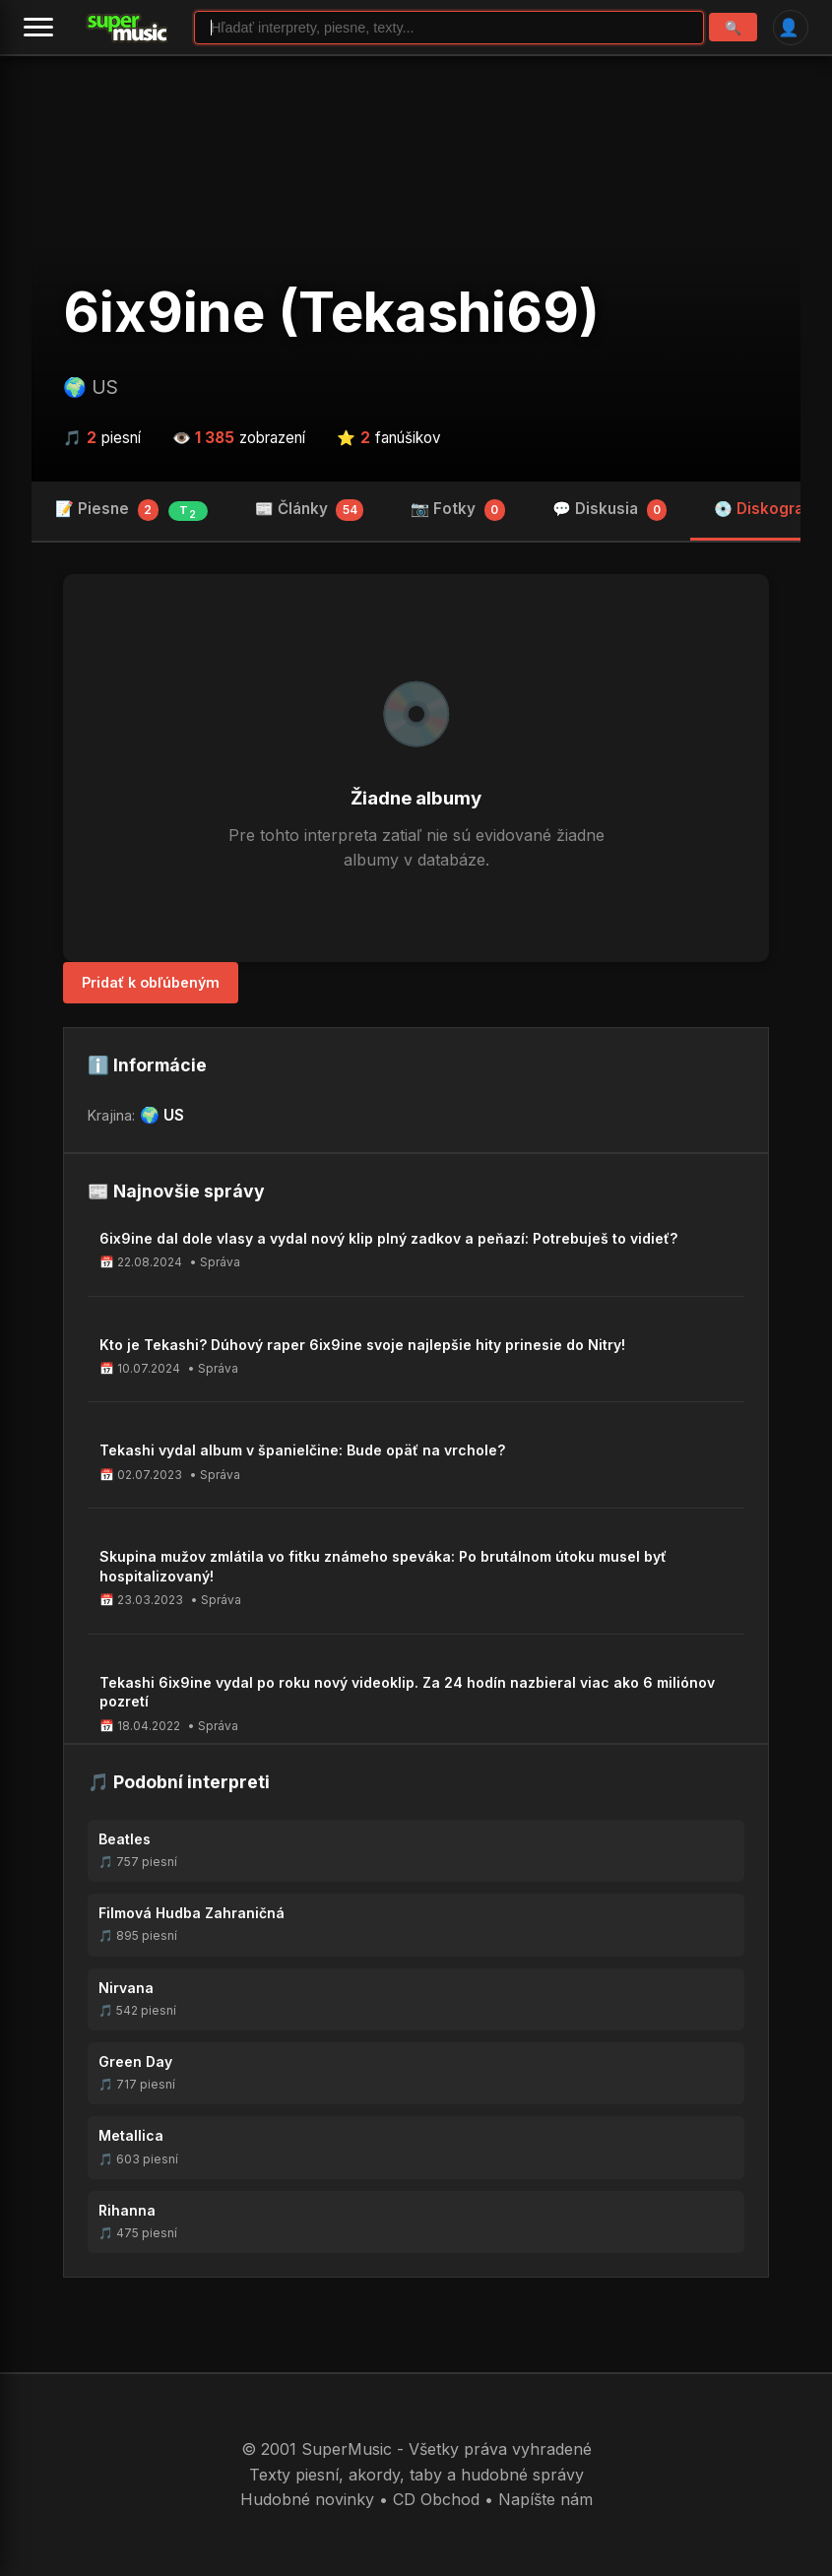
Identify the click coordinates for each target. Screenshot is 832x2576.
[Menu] (38, 27)
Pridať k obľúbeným (151, 982)
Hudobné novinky (307, 2499)
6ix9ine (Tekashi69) (331, 312)
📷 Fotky (458, 510)
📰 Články (309, 510)
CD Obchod (436, 2499)
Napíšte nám (545, 2499)
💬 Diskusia (610, 510)
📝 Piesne (131, 510)
